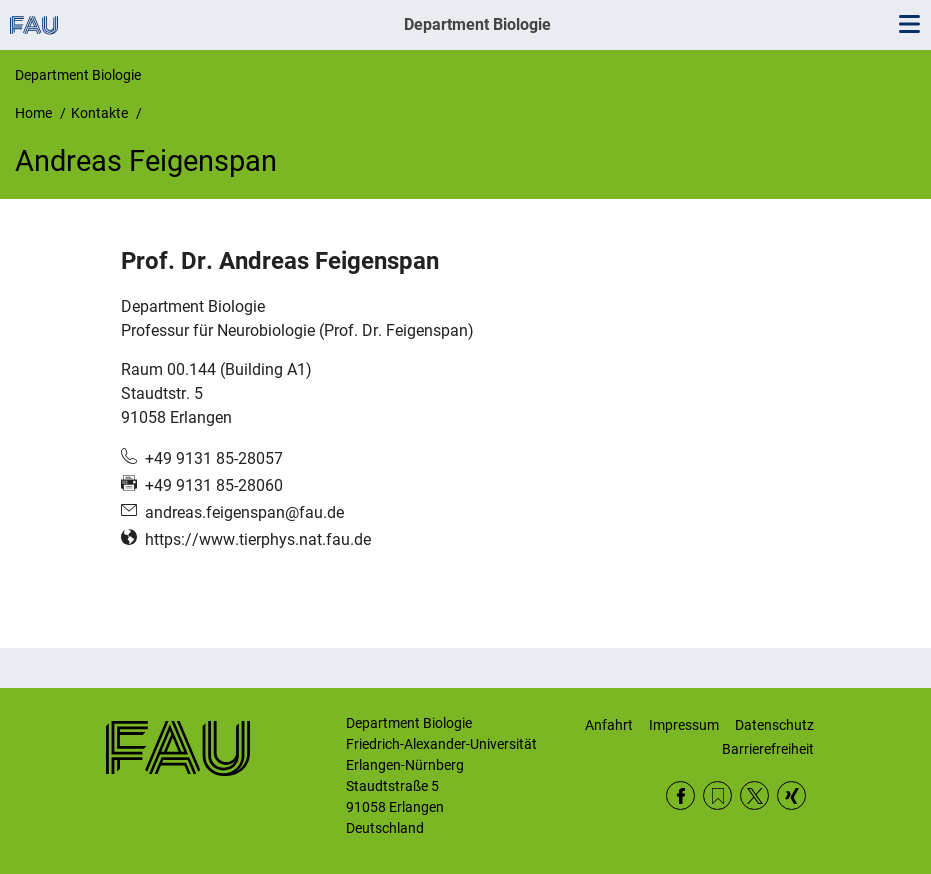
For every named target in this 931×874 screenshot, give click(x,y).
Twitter (754, 795)
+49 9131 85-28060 (214, 485)
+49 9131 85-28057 (214, 458)
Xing (791, 795)
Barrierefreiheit (768, 749)
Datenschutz (774, 725)
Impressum (684, 725)
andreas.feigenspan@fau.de (244, 512)
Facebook (680, 795)
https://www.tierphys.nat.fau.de (258, 539)
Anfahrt (609, 725)
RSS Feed (717, 795)
